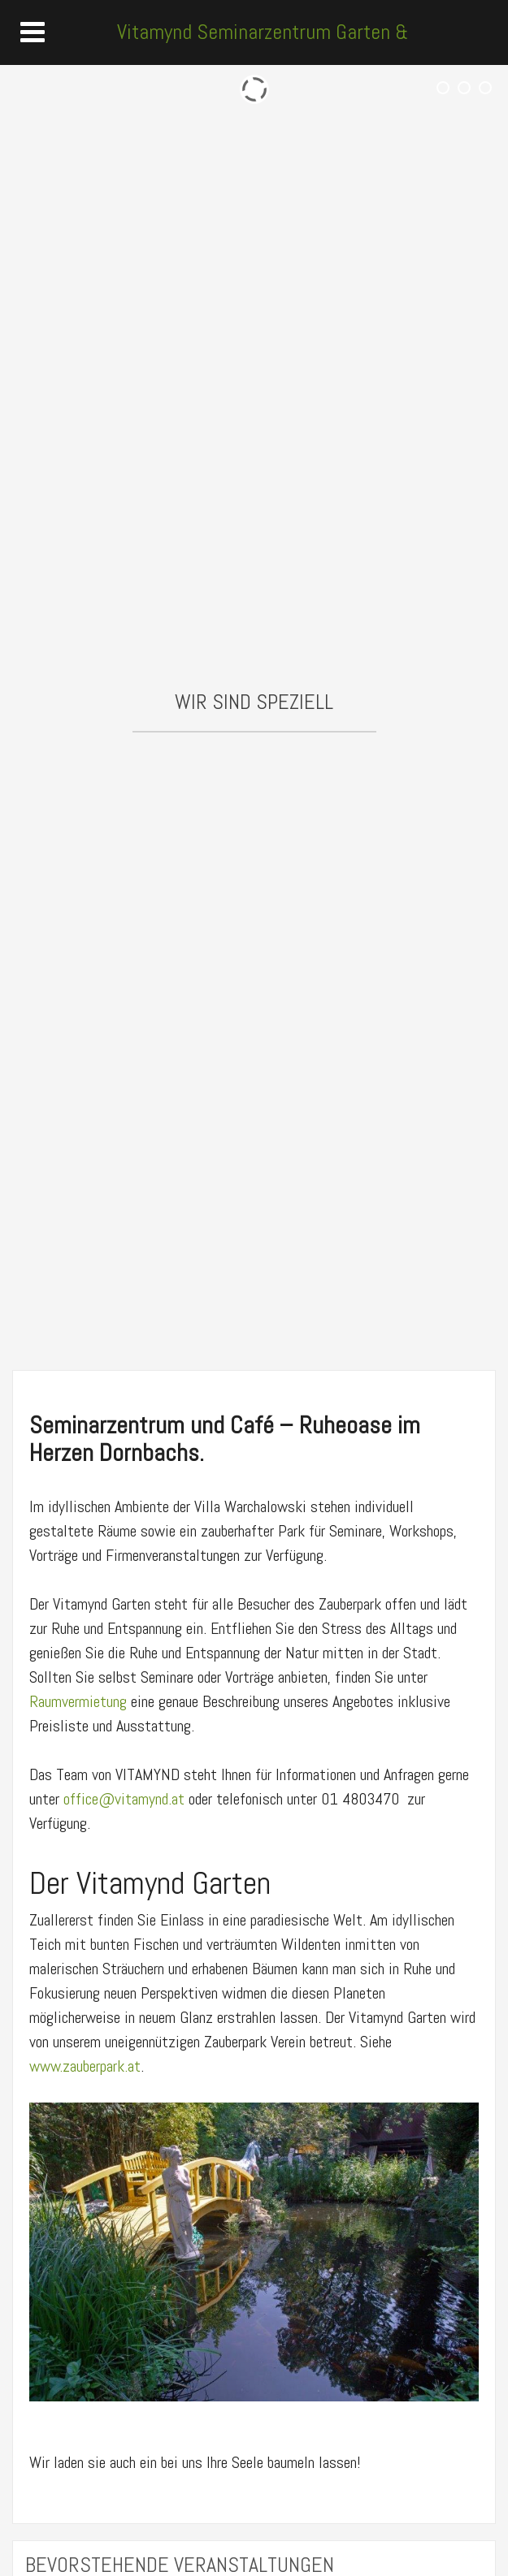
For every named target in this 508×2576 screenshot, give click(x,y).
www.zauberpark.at (85, 2066)
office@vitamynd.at (124, 1798)
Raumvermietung (80, 1701)
